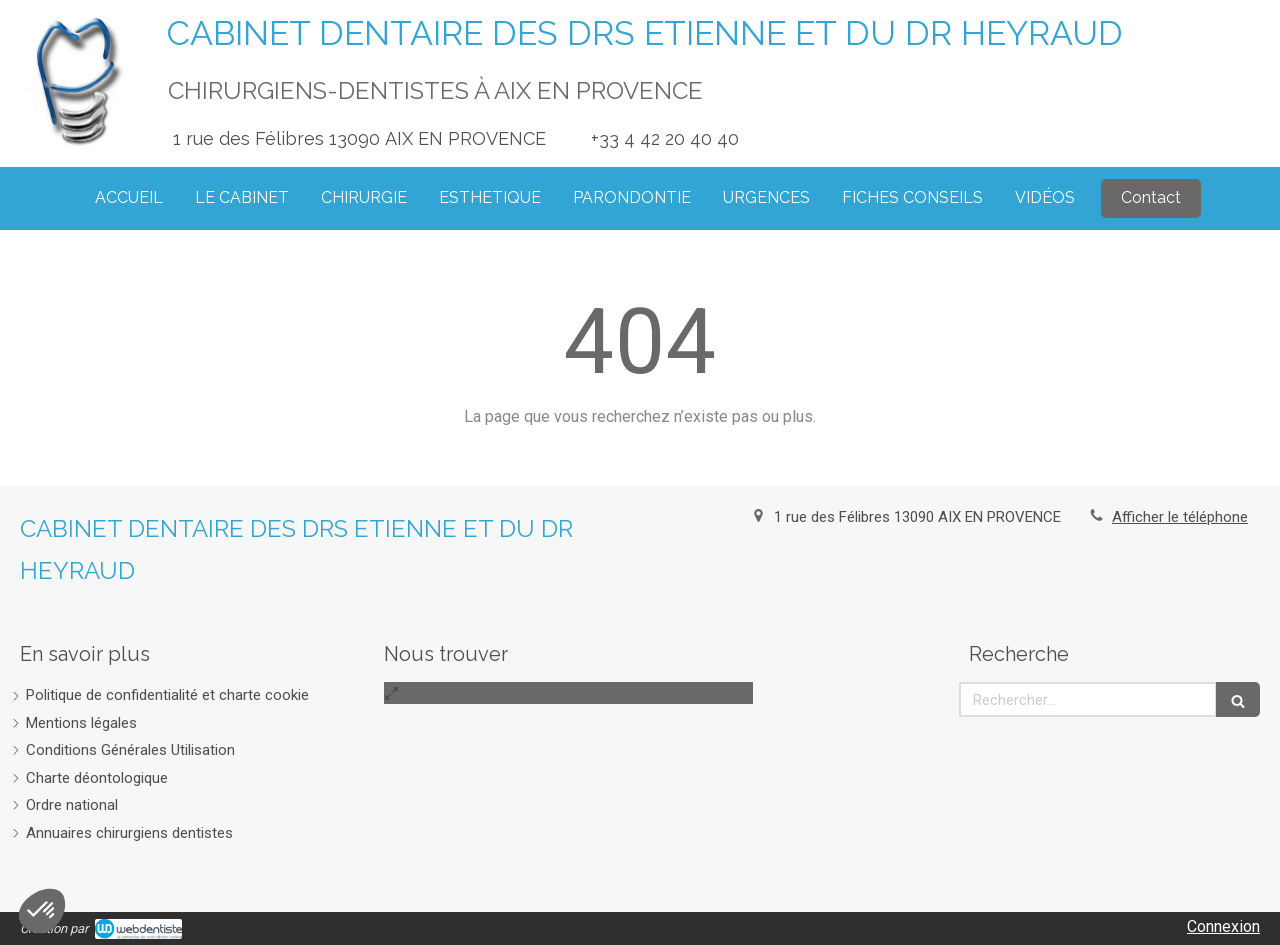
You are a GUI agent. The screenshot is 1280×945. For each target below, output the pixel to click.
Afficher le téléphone (1180, 517)
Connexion (1223, 926)
